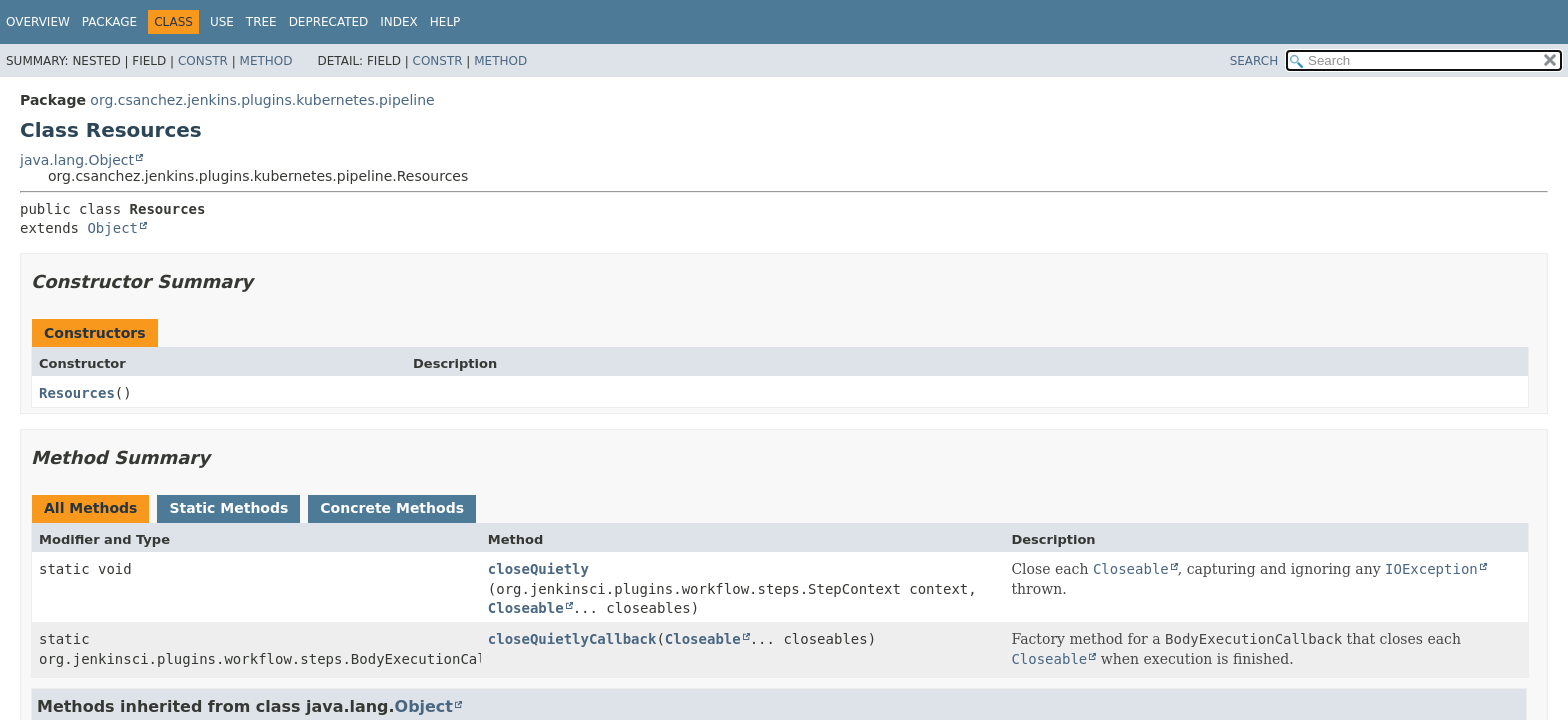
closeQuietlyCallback (572, 639)
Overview (38, 22)
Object (112, 228)
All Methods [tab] (90, 508)
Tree (261, 22)
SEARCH (1254, 61)
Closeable (526, 608)
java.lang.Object (77, 160)
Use (222, 22)
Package (109, 22)
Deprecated (329, 22)
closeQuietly (538, 569)
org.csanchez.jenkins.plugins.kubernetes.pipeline (262, 100)
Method (266, 61)
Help (445, 22)
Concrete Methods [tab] (392, 508)
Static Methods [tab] (228, 508)
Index (399, 22)
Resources (77, 393)
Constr (203, 61)
